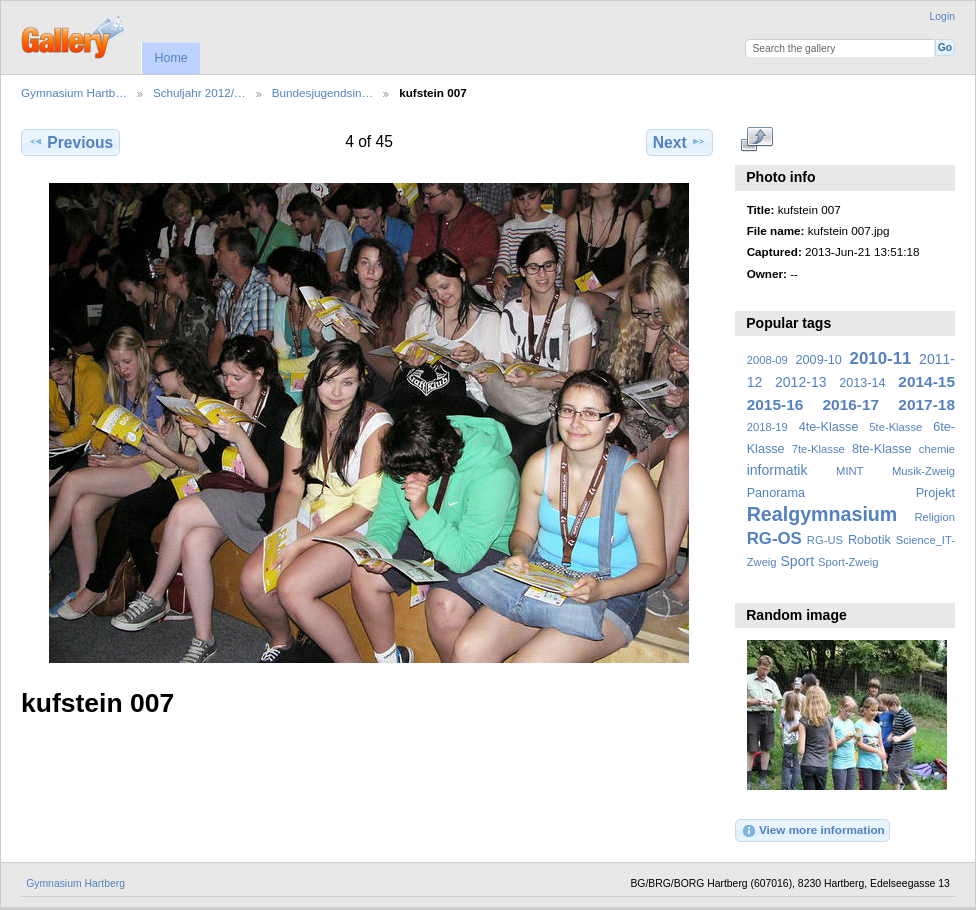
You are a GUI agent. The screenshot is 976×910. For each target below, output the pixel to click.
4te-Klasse (829, 427)
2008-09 (767, 360)
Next (679, 142)
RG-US (825, 540)
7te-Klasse (818, 449)
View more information (813, 831)
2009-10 (819, 360)
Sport (798, 561)
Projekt (935, 493)
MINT (849, 471)
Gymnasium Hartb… (74, 92)
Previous (70, 142)
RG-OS (774, 538)
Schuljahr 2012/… (199, 92)
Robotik (869, 540)
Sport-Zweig (848, 562)
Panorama (776, 493)
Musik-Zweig (923, 471)
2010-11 (881, 358)
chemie (937, 449)
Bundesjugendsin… (322, 92)
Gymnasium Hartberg (75, 883)
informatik (777, 470)
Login (942, 16)
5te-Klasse (895, 427)
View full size (757, 140)
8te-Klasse (882, 449)
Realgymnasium (822, 514)
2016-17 (851, 404)
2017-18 (926, 404)
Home (170, 58)
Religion (934, 517)
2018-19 (767, 427)
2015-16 (775, 404)
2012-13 (801, 382)
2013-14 (862, 383)
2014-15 (926, 381)
